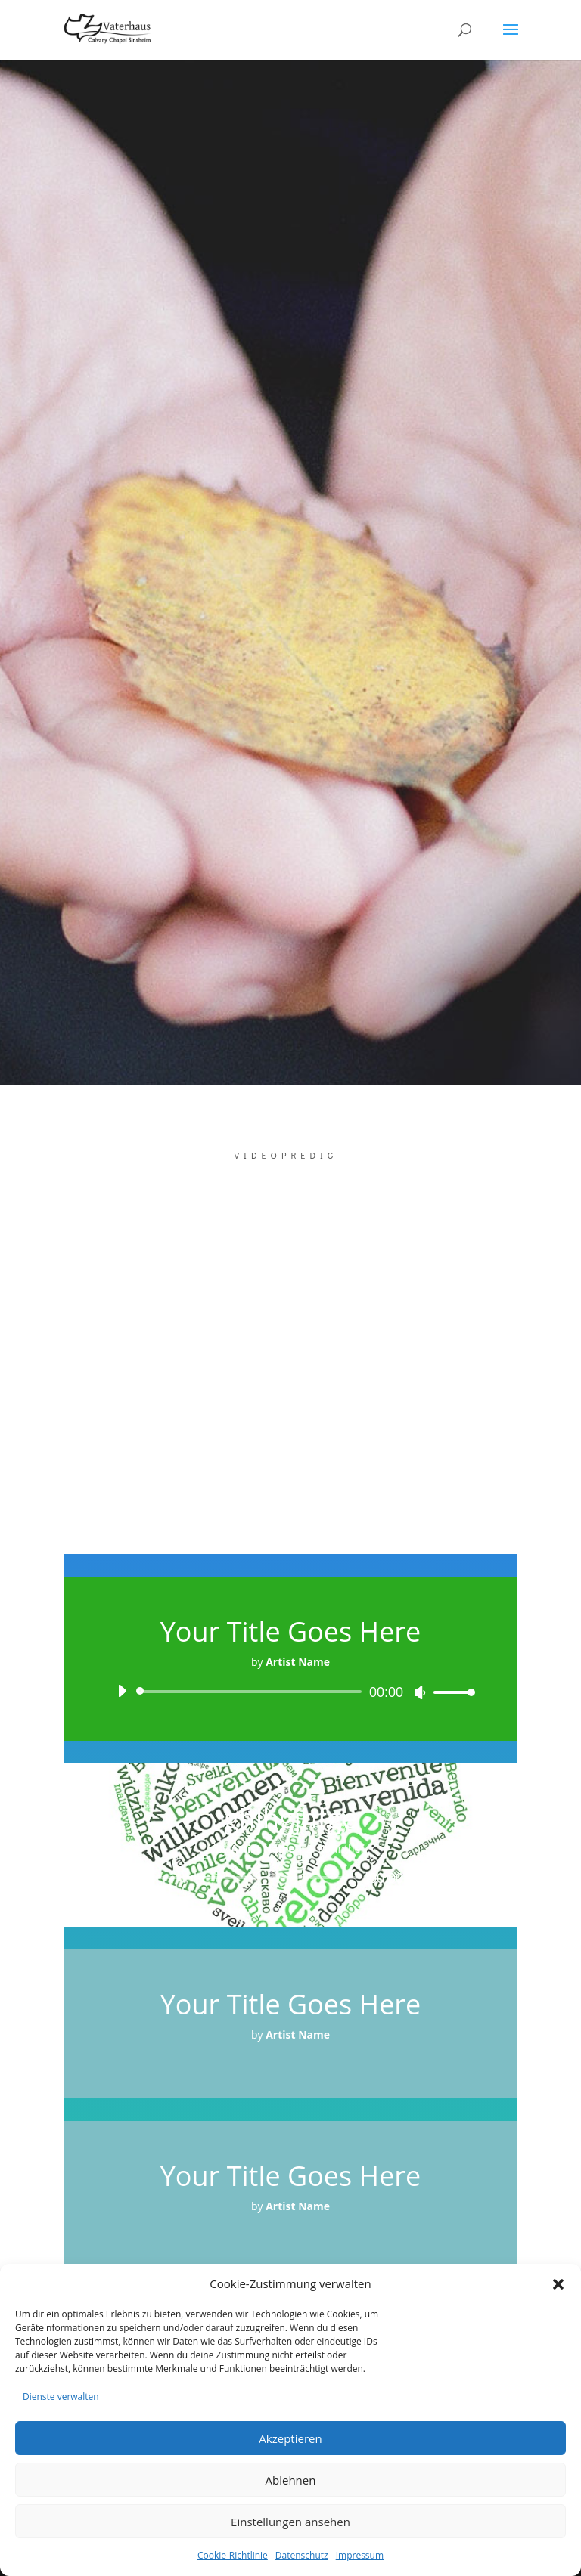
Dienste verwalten (61, 2396)
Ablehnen (291, 2480)
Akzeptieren (290, 2438)
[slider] (251, 1691)
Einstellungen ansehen (290, 2521)
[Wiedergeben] (122, 1691)
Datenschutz (301, 2555)
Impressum (360, 2555)
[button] (558, 2284)
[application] (290, 1691)
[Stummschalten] (420, 1692)
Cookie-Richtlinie (232, 2555)
